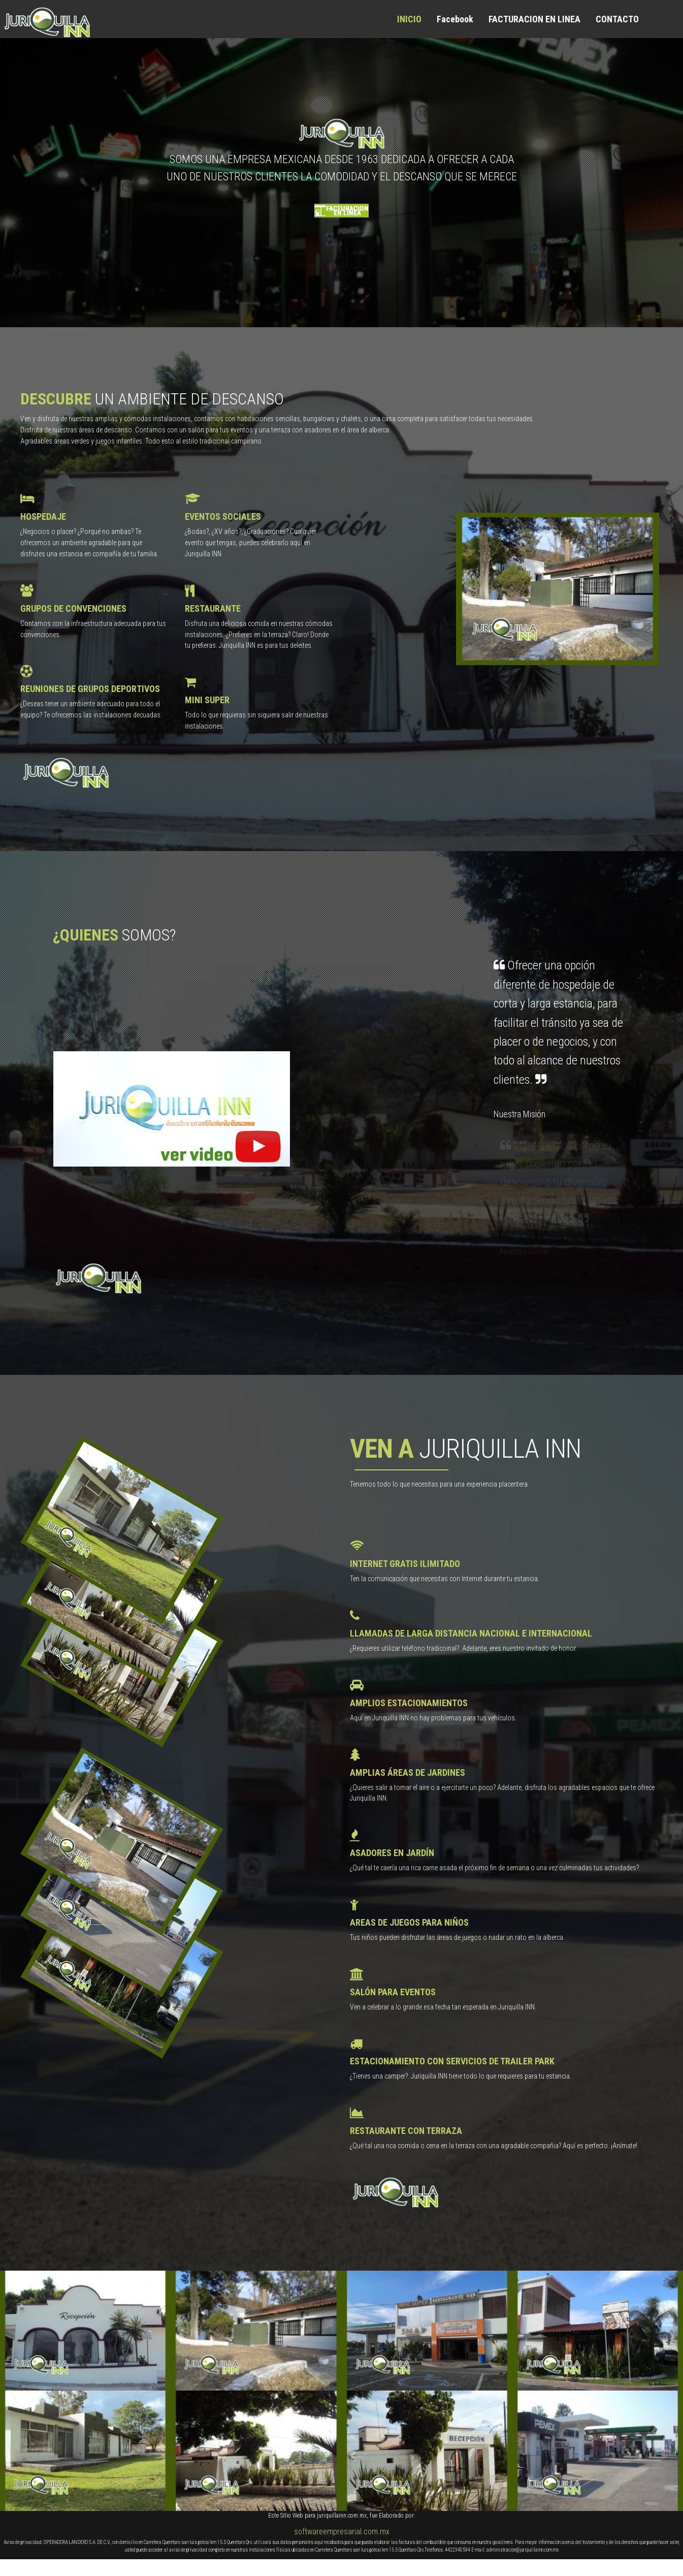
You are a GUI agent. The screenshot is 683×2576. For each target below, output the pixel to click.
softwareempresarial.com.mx (341, 2531)
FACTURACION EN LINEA (534, 19)
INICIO (409, 19)
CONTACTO (617, 19)
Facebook (455, 19)
